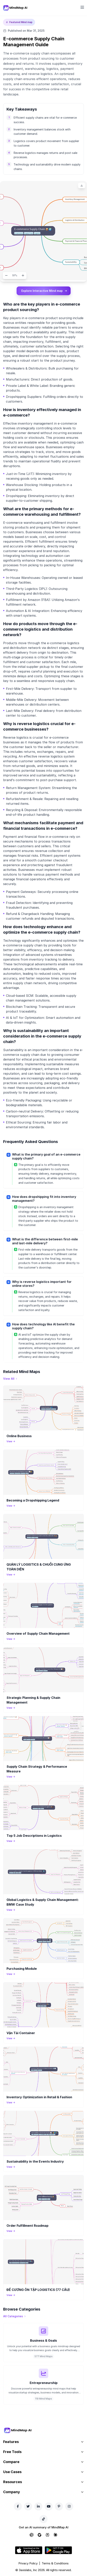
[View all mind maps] (10, 1379)
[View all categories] (14, 2316)
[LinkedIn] (38, 2506)
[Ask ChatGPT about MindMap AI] (31, 2534)
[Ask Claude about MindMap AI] (55, 2534)
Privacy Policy (28, 2563)
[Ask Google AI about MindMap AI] (39, 2534)
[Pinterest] (59, 2506)
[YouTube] (49, 2506)
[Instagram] (69, 2506)
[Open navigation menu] (82, 7)
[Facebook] (18, 2506)
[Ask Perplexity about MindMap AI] (47, 2534)
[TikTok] (43, 2519)
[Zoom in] (23, 275)
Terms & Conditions (55, 2563)
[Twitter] (28, 2506)
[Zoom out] (6, 275)
